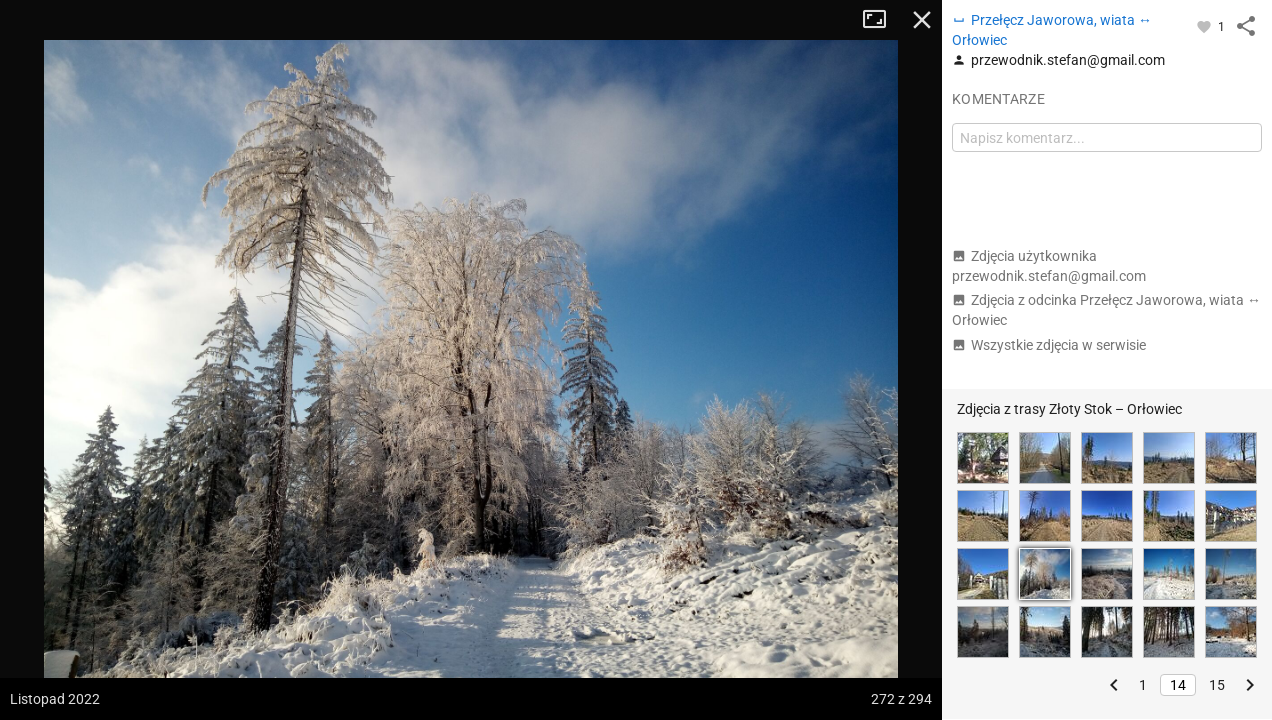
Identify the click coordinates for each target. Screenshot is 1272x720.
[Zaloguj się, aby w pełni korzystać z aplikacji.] (1205, 26)
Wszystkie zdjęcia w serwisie (1049, 345)
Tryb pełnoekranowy (882, 20)
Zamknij (922, 20)
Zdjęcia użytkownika (1049, 266)
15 (1217, 685)
